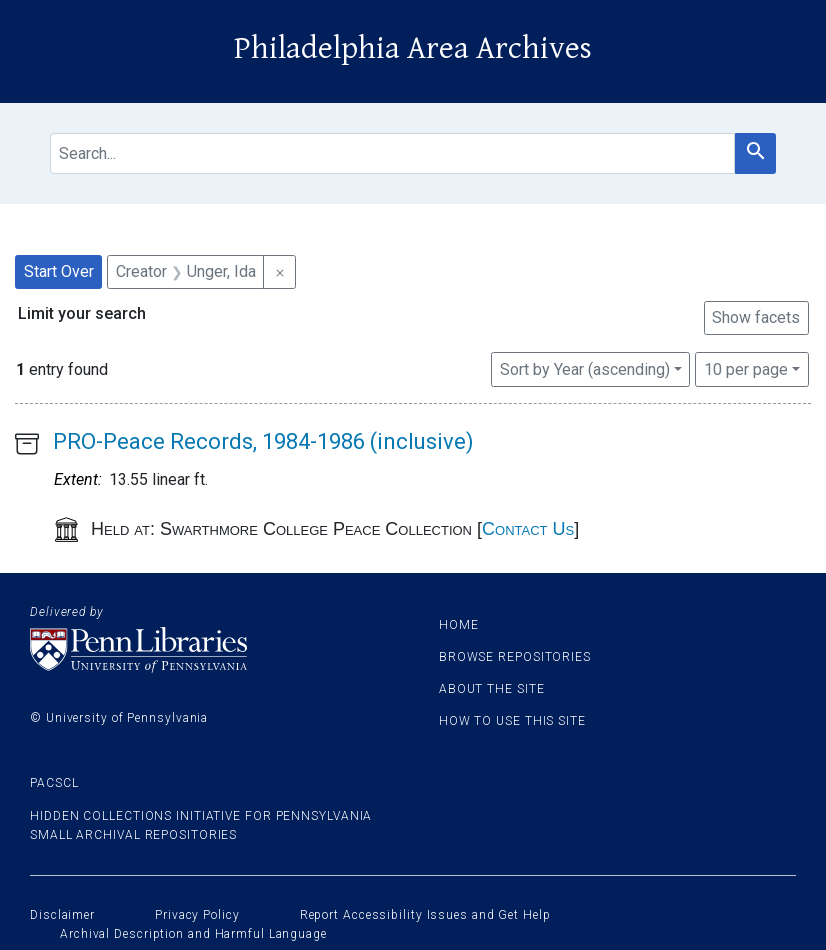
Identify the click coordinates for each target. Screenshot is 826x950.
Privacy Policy (197, 915)
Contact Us (528, 529)
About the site (492, 689)
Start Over (59, 271)
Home (459, 625)
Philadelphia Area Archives (413, 48)
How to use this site (512, 721)
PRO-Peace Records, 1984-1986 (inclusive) (263, 441)
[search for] (392, 153)
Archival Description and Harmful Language (193, 934)
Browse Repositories (515, 657)
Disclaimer (62, 915)
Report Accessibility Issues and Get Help (425, 915)
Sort (585, 369)
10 (746, 368)
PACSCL (54, 783)
